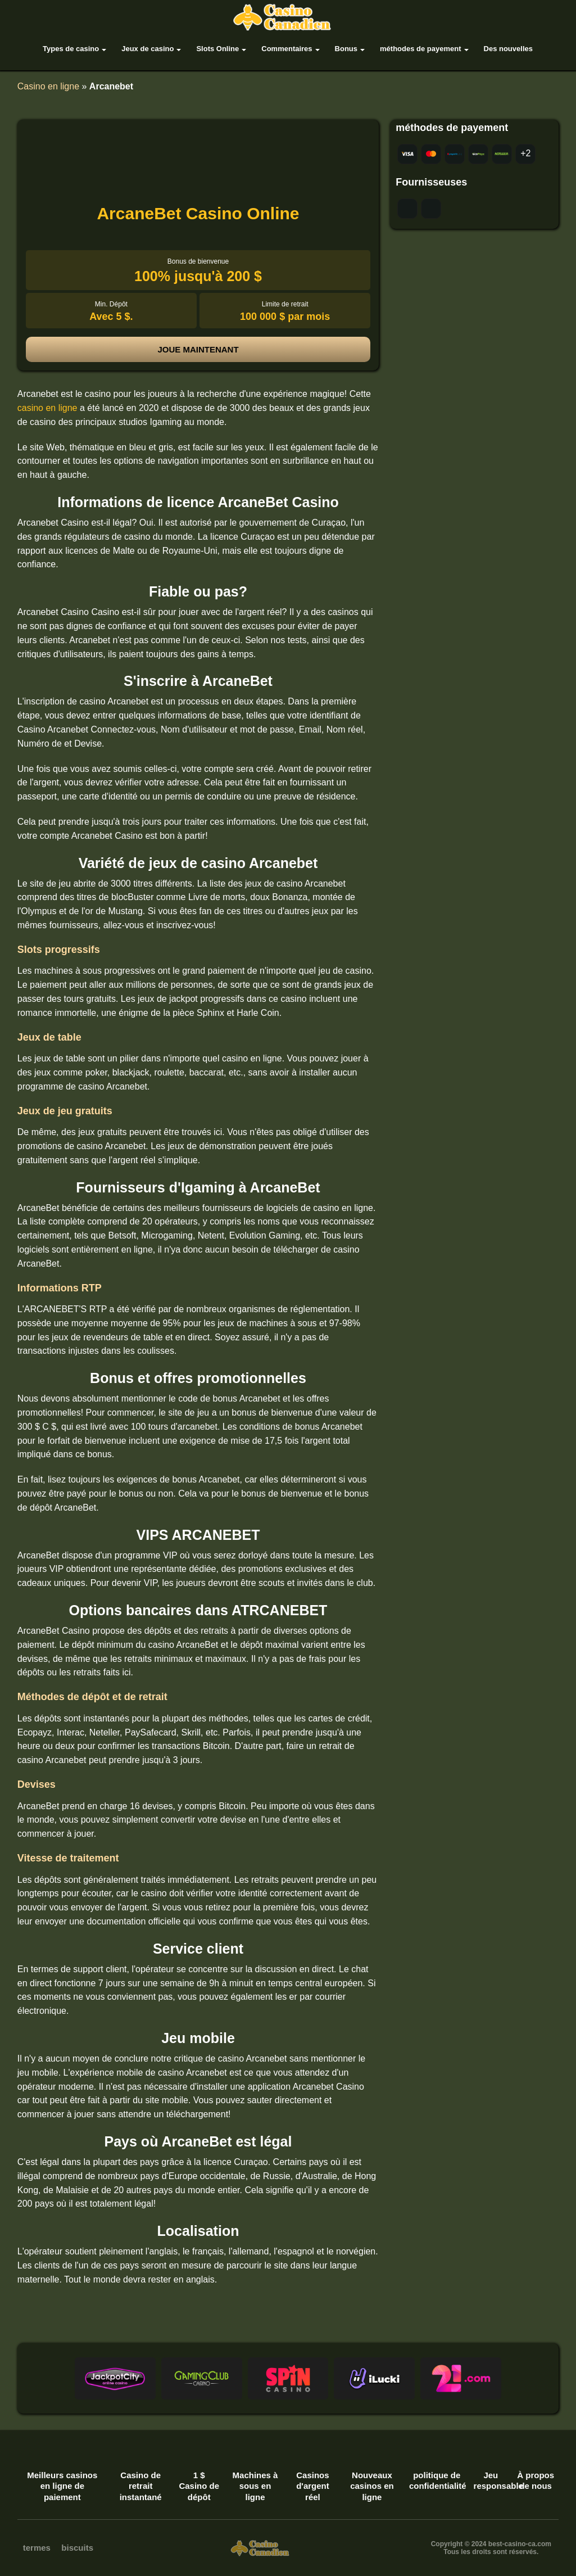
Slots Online (217, 48)
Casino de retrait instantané (141, 2486)
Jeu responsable (491, 2480)
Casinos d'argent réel (312, 2486)
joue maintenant (197, 349)
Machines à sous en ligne (255, 2486)
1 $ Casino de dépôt (199, 2486)
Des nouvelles (508, 48)
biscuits (77, 2547)
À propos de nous (535, 2480)
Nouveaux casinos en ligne (372, 2486)
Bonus (346, 48)
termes (37, 2547)
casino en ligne (47, 408)
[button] (115, 2378)
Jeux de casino (147, 48)
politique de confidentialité (437, 2480)
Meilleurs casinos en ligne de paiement (62, 2486)
